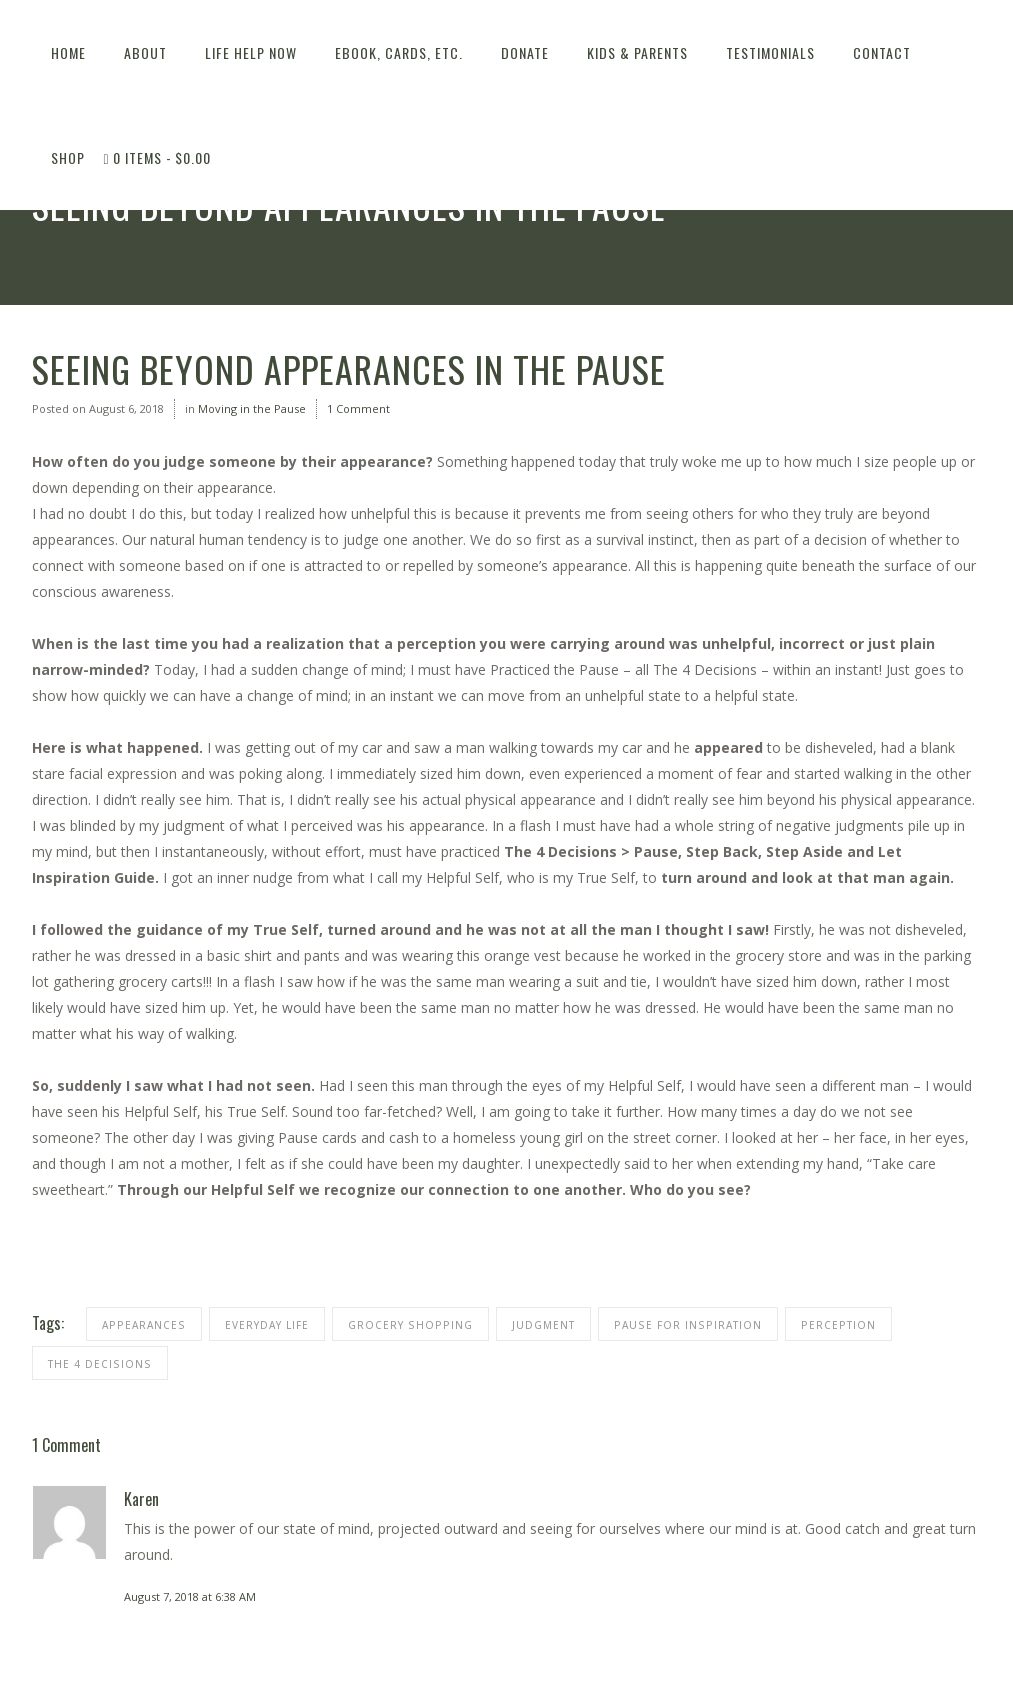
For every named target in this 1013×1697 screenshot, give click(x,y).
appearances (144, 1325)
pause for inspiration (688, 1325)
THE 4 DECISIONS (100, 1364)
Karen (141, 1499)
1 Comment (358, 408)
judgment (543, 1325)
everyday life (267, 1325)
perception (838, 1325)
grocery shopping (410, 1325)
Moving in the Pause (252, 408)
